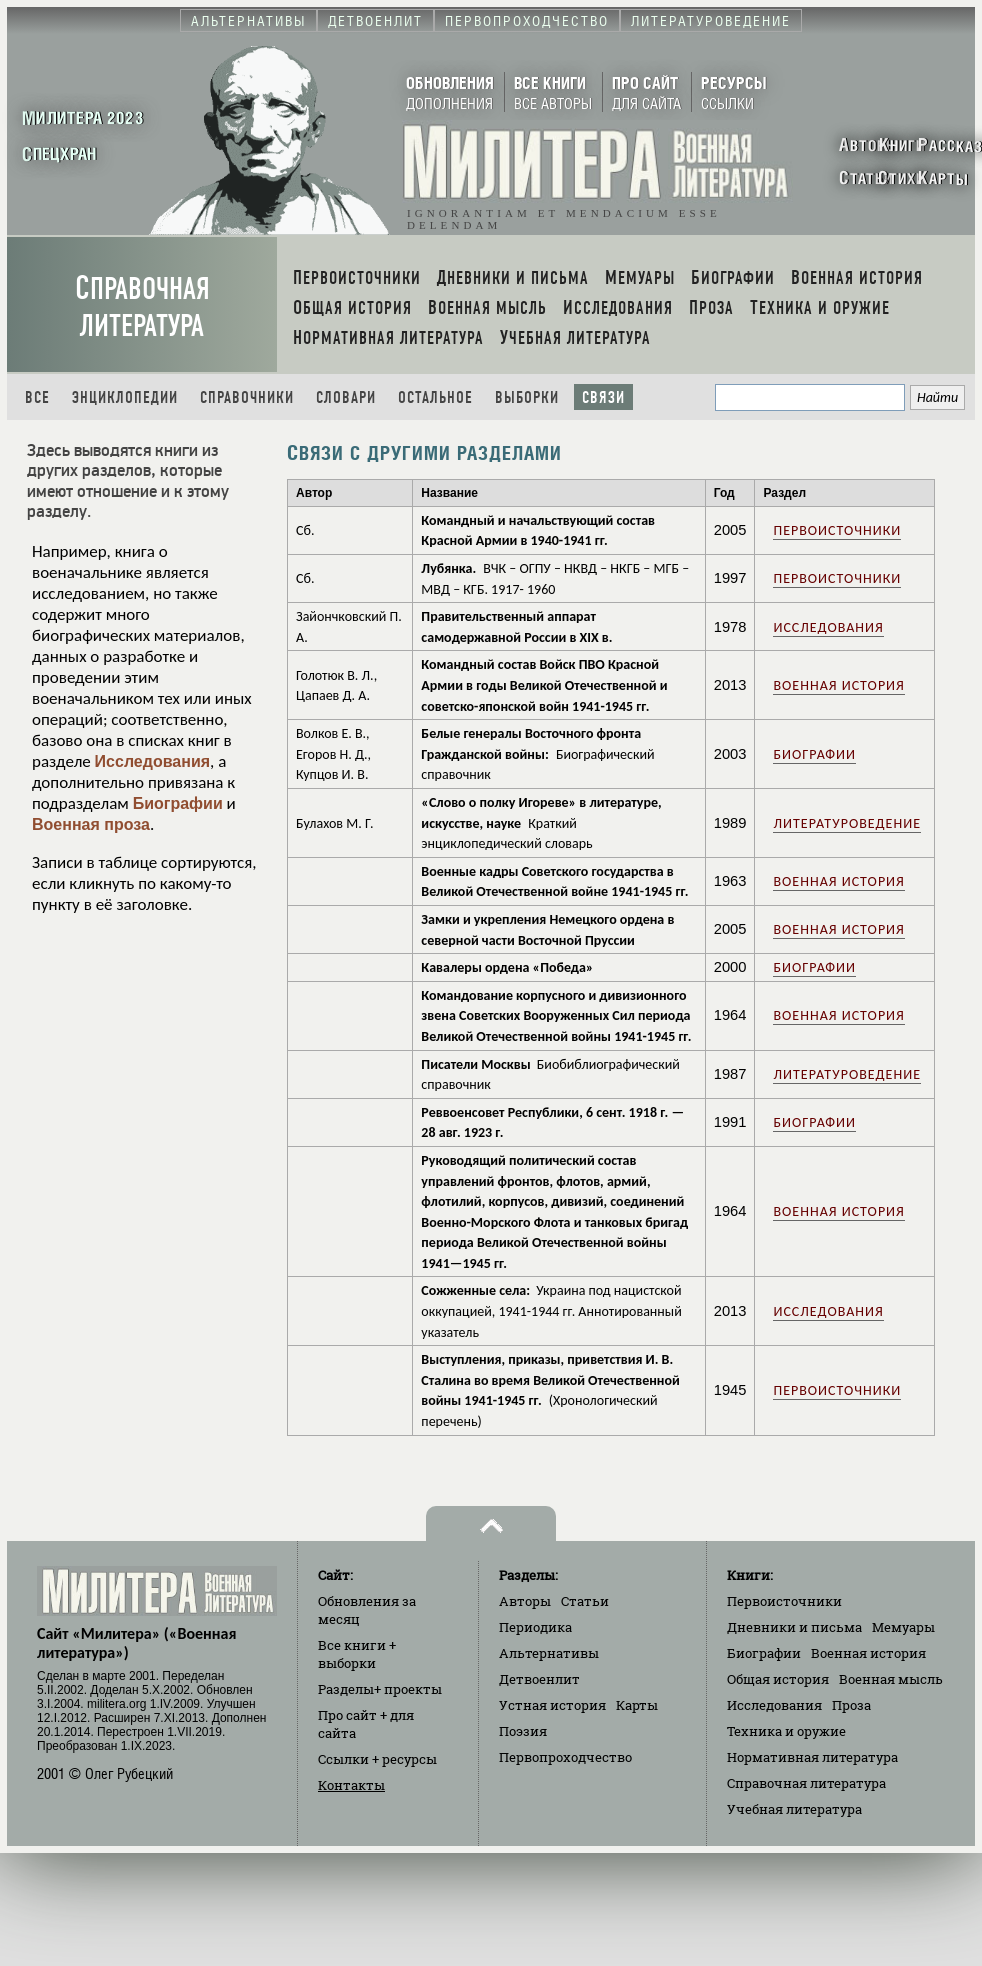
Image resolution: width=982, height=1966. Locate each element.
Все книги (357, 1654)
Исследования (152, 761)
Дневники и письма (794, 1627)
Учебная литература (794, 1809)
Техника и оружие (786, 1731)
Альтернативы (549, 1653)
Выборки (527, 397)
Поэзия (523, 1731)
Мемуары (903, 1627)
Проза (851, 1705)
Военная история (838, 685)
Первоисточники (837, 530)
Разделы (380, 1689)
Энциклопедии (125, 397)
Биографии (178, 803)
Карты (637, 1705)
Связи (603, 397)
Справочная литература (142, 307)
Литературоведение (847, 823)
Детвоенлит (539, 1679)
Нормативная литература (812, 1757)
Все (37, 397)
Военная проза (91, 824)
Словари (346, 397)
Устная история (552, 1705)
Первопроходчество (565, 1757)
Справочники (247, 397)
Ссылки (377, 1759)
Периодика (535, 1627)
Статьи (585, 1601)
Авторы (525, 1601)
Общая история (778, 1679)
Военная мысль (891, 1679)
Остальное (435, 397)
